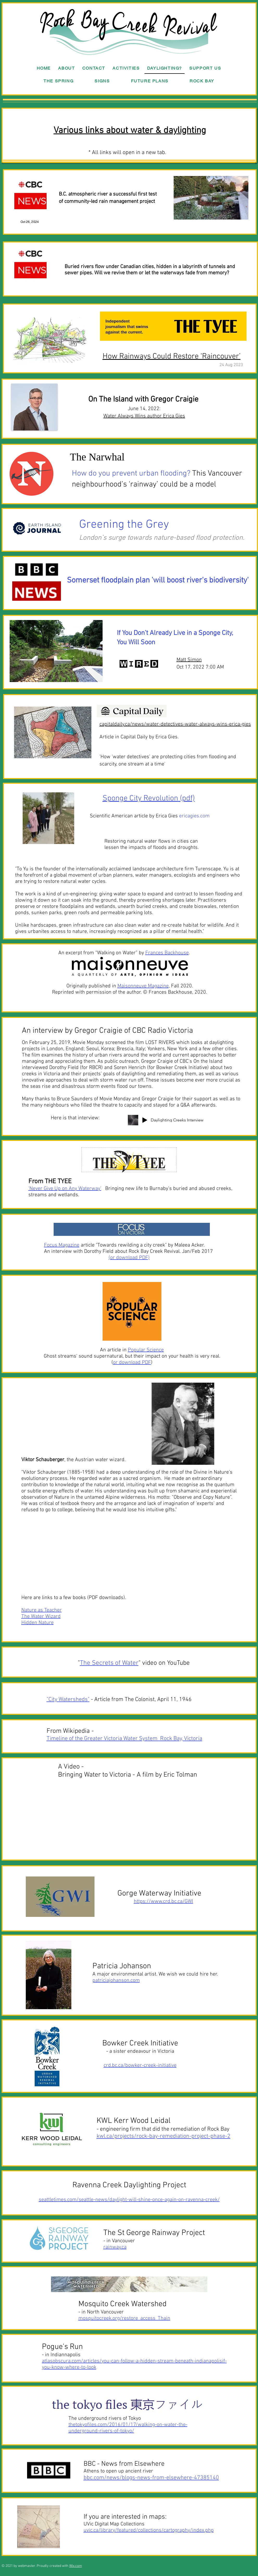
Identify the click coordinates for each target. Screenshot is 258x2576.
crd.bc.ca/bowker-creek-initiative (140, 2065)
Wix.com (75, 2566)
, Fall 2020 (154, 986)
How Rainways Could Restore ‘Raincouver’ (172, 356)
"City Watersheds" (68, 1699)
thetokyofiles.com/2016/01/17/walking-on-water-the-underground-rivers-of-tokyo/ (127, 2428)
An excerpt (70, 953)
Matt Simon (189, 660)
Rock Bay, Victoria (181, 1738)
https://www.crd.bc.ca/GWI (163, 1901)
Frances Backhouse (167, 953)
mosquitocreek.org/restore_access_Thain (124, 2318)
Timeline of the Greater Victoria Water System (103, 1738)
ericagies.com (194, 816)
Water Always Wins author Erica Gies (144, 416)
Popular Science (146, 1350)
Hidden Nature (37, 1623)
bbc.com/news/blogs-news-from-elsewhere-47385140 (151, 2477)
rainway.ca (115, 2247)
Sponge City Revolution (140, 798)
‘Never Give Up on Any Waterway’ (64, 1189)
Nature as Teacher (41, 1610)
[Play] (144, 1120)
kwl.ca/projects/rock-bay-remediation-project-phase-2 (163, 2136)
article (69, 1245)
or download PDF (129, 1258)
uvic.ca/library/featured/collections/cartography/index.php (149, 2530)
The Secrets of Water (109, 1663)
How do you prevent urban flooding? (131, 473)
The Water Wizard (41, 1616)
